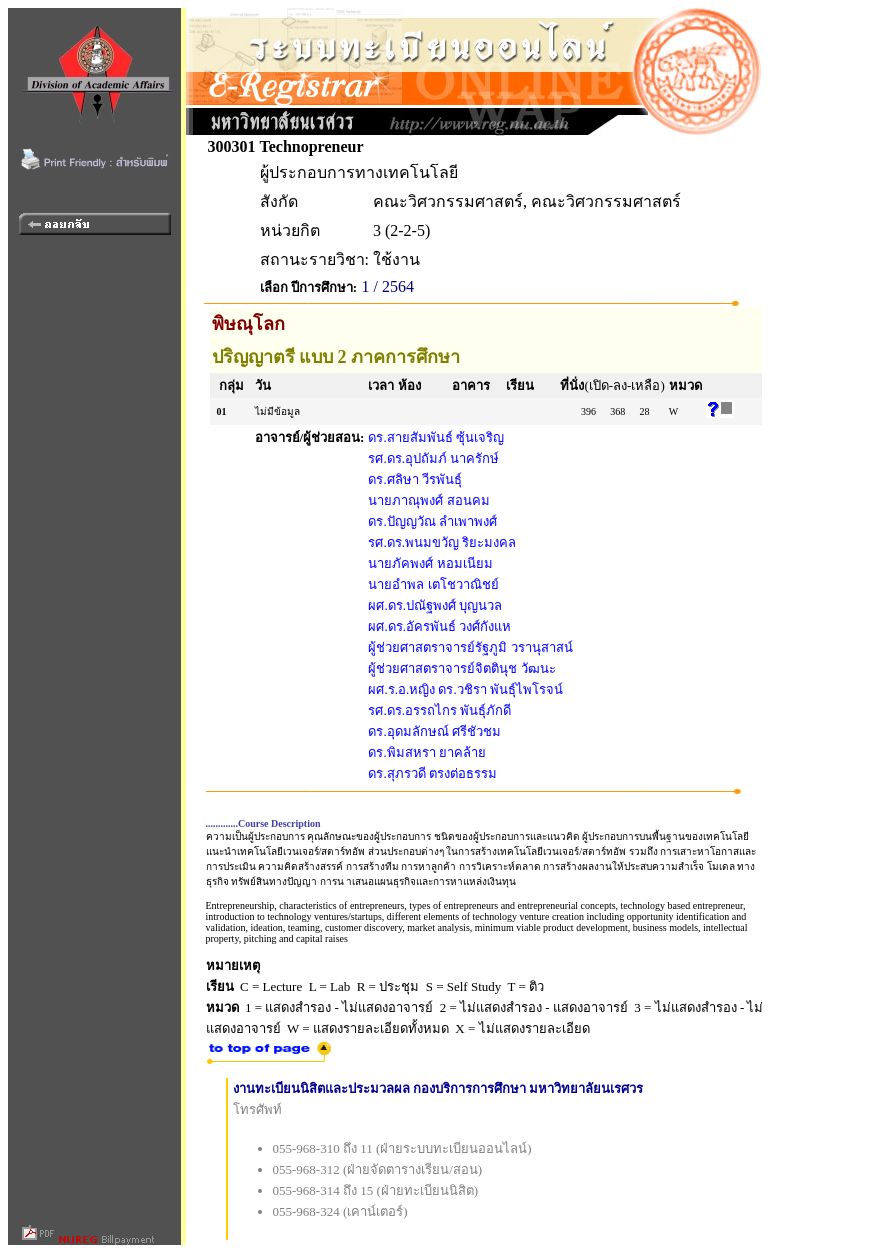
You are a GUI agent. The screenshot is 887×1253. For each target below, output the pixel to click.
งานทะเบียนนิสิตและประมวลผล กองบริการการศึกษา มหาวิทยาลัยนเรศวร (438, 1088)
